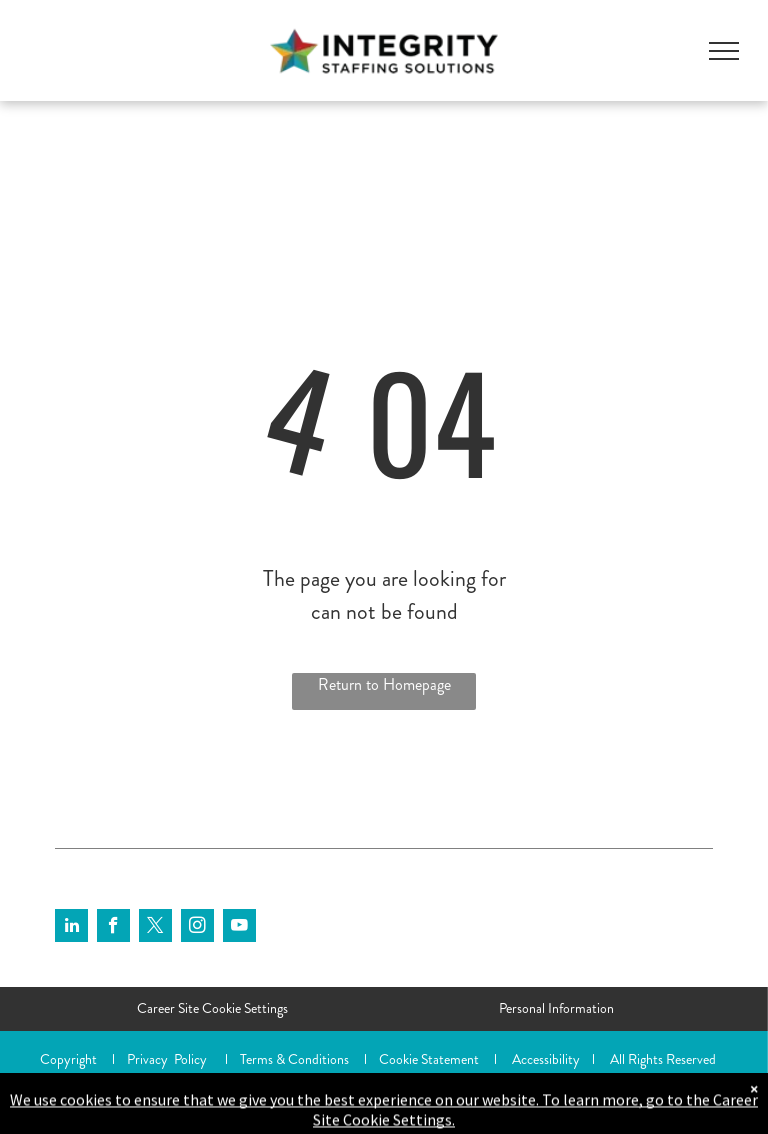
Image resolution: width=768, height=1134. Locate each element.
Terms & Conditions (294, 1059)
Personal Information (556, 1008)
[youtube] (239, 928)
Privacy (147, 1059)
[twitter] (155, 928)
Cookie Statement (429, 1059)
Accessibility (546, 1059)
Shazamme (229, 1080)
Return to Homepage (384, 684)
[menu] (724, 51)
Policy (190, 1059)
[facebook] (113, 928)
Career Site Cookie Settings (212, 1008)
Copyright (68, 1059)
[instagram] (197, 928)
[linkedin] (71, 928)
